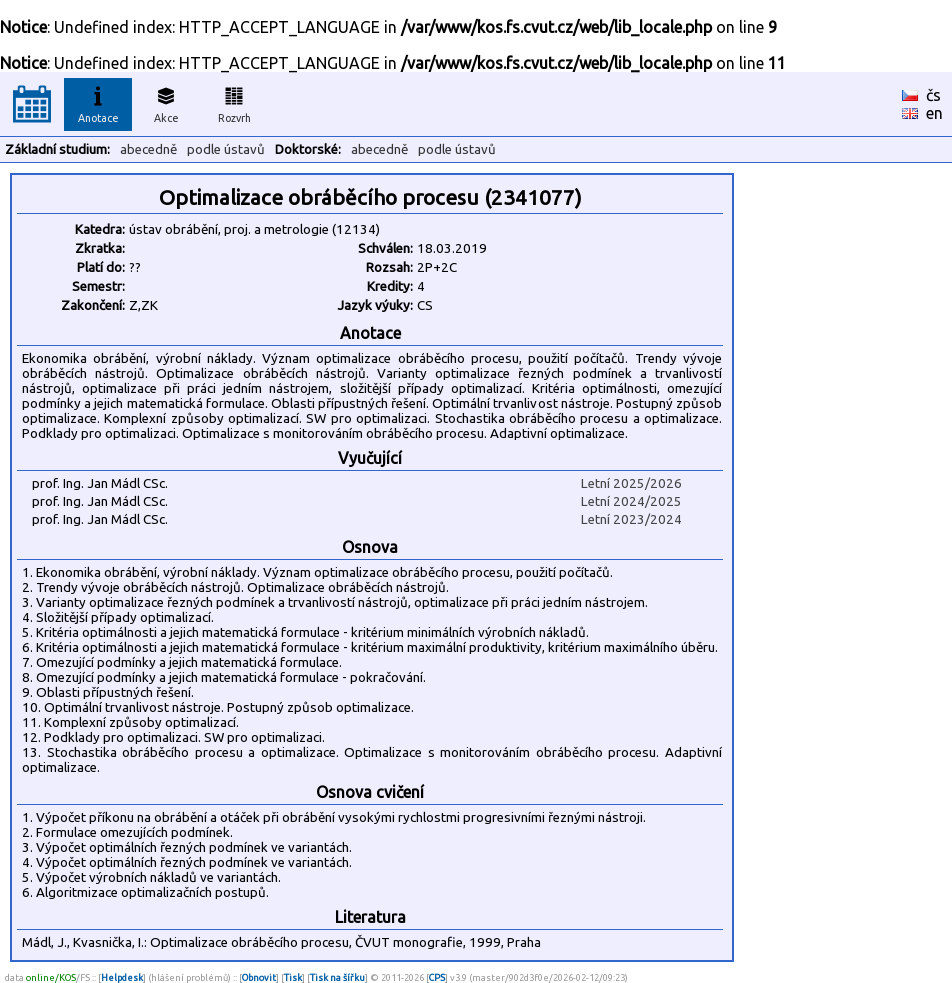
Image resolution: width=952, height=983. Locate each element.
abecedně (148, 149)
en (934, 113)
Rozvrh (234, 102)
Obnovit (259, 977)
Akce (166, 102)
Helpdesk (122, 977)
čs (933, 95)
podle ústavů (226, 149)
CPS (437, 977)
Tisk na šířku (337, 977)
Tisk (293, 977)
